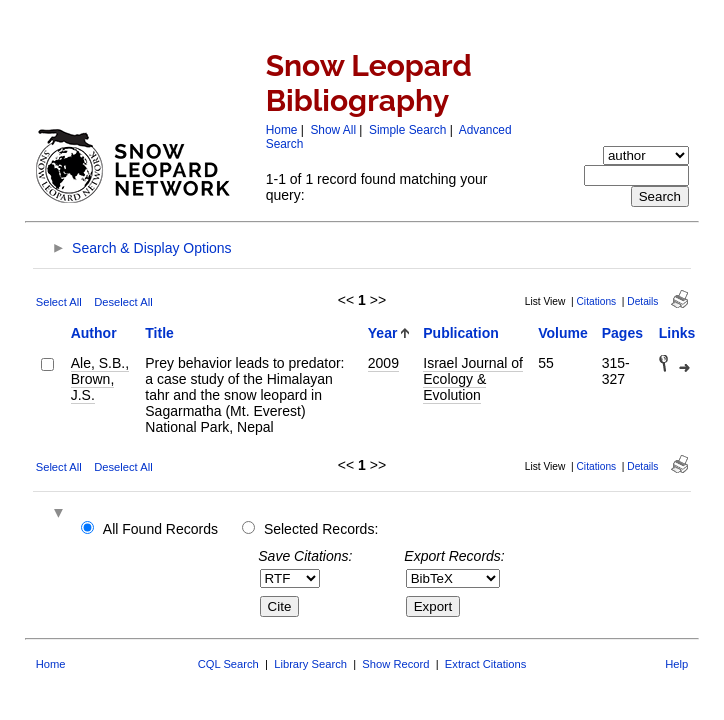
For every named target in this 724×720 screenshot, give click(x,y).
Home (282, 130)
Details (642, 301)
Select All (59, 302)
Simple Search (407, 130)
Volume (563, 333)
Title (159, 333)
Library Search (310, 664)
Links (677, 333)
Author (94, 333)
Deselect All (123, 302)
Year (383, 333)
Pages (622, 333)
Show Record (395, 664)
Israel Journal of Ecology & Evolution (473, 379)
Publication (460, 333)
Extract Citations (485, 664)
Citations (597, 301)
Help (676, 664)
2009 (383, 363)
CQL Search (228, 664)
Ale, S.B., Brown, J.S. (100, 379)
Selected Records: (321, 529)
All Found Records (160, 529)
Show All (333, 130)
